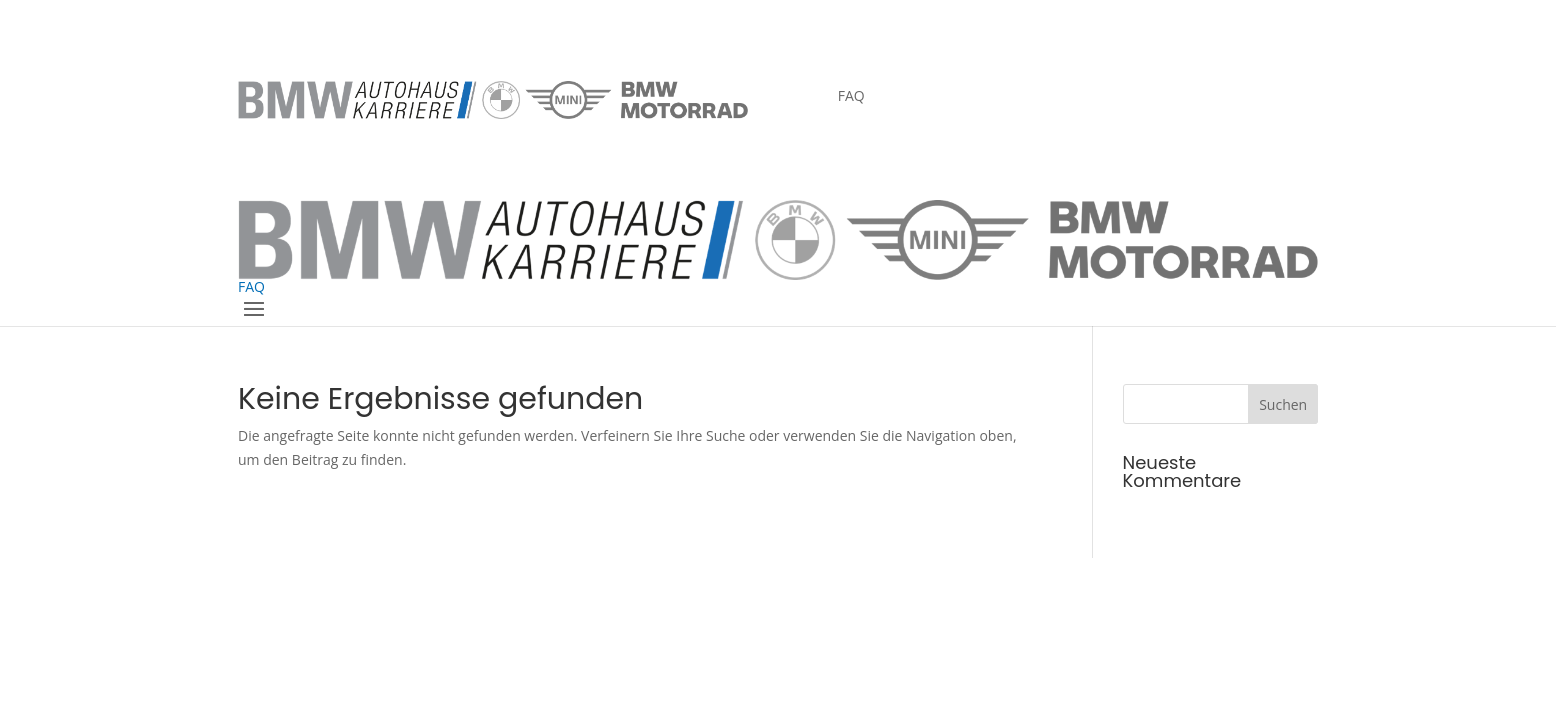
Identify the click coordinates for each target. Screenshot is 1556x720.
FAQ (851, 97)
